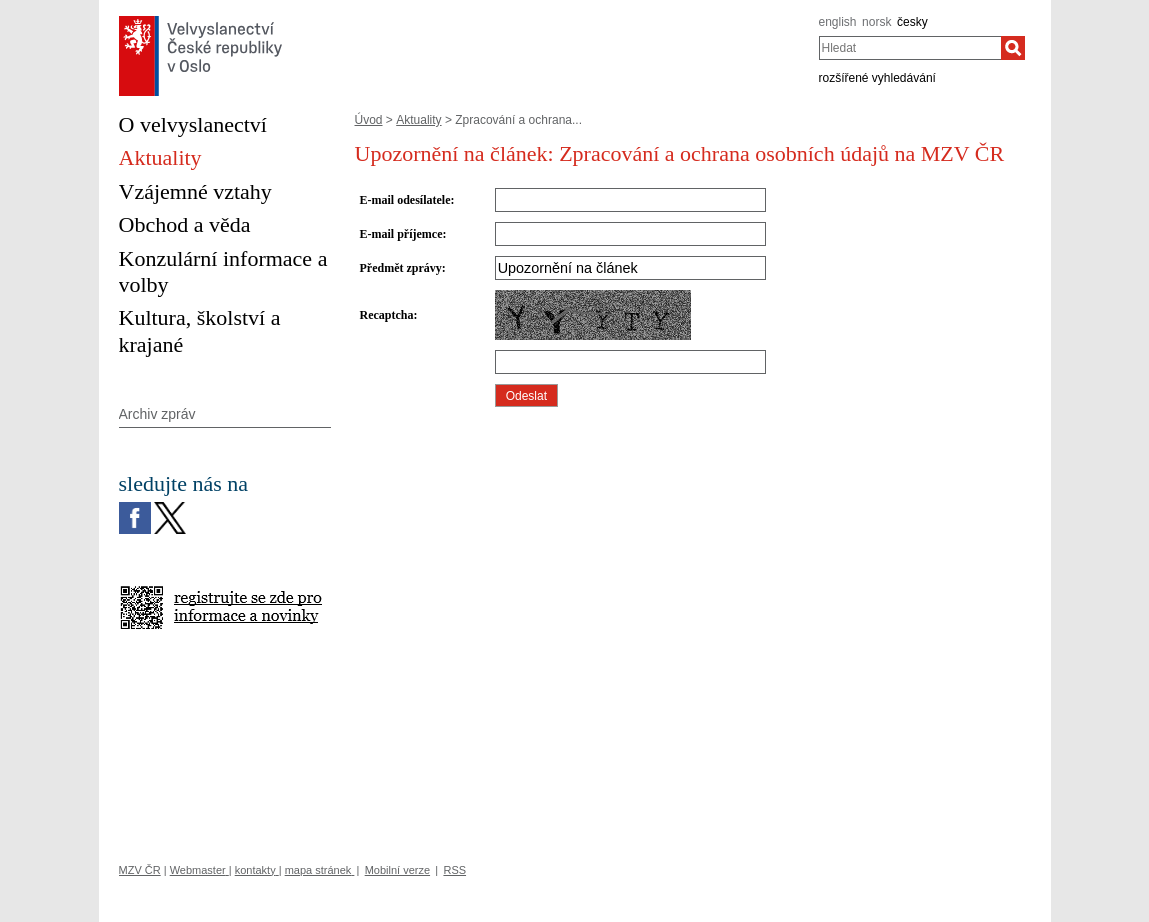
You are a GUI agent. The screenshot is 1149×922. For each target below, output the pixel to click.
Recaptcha (387, 315)
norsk (876, 22)
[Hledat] (1013, 48)
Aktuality (418, 120)
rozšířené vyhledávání (877, 78)
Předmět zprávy (401, 268)
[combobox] (910, 48)
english (838, 22)
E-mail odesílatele (405, 200)
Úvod (369, 120)
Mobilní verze (397, 870)
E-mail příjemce (401, 234)
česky (912, 22)
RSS (454, 870)
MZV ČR (140, 870)
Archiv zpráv (157, 414)
